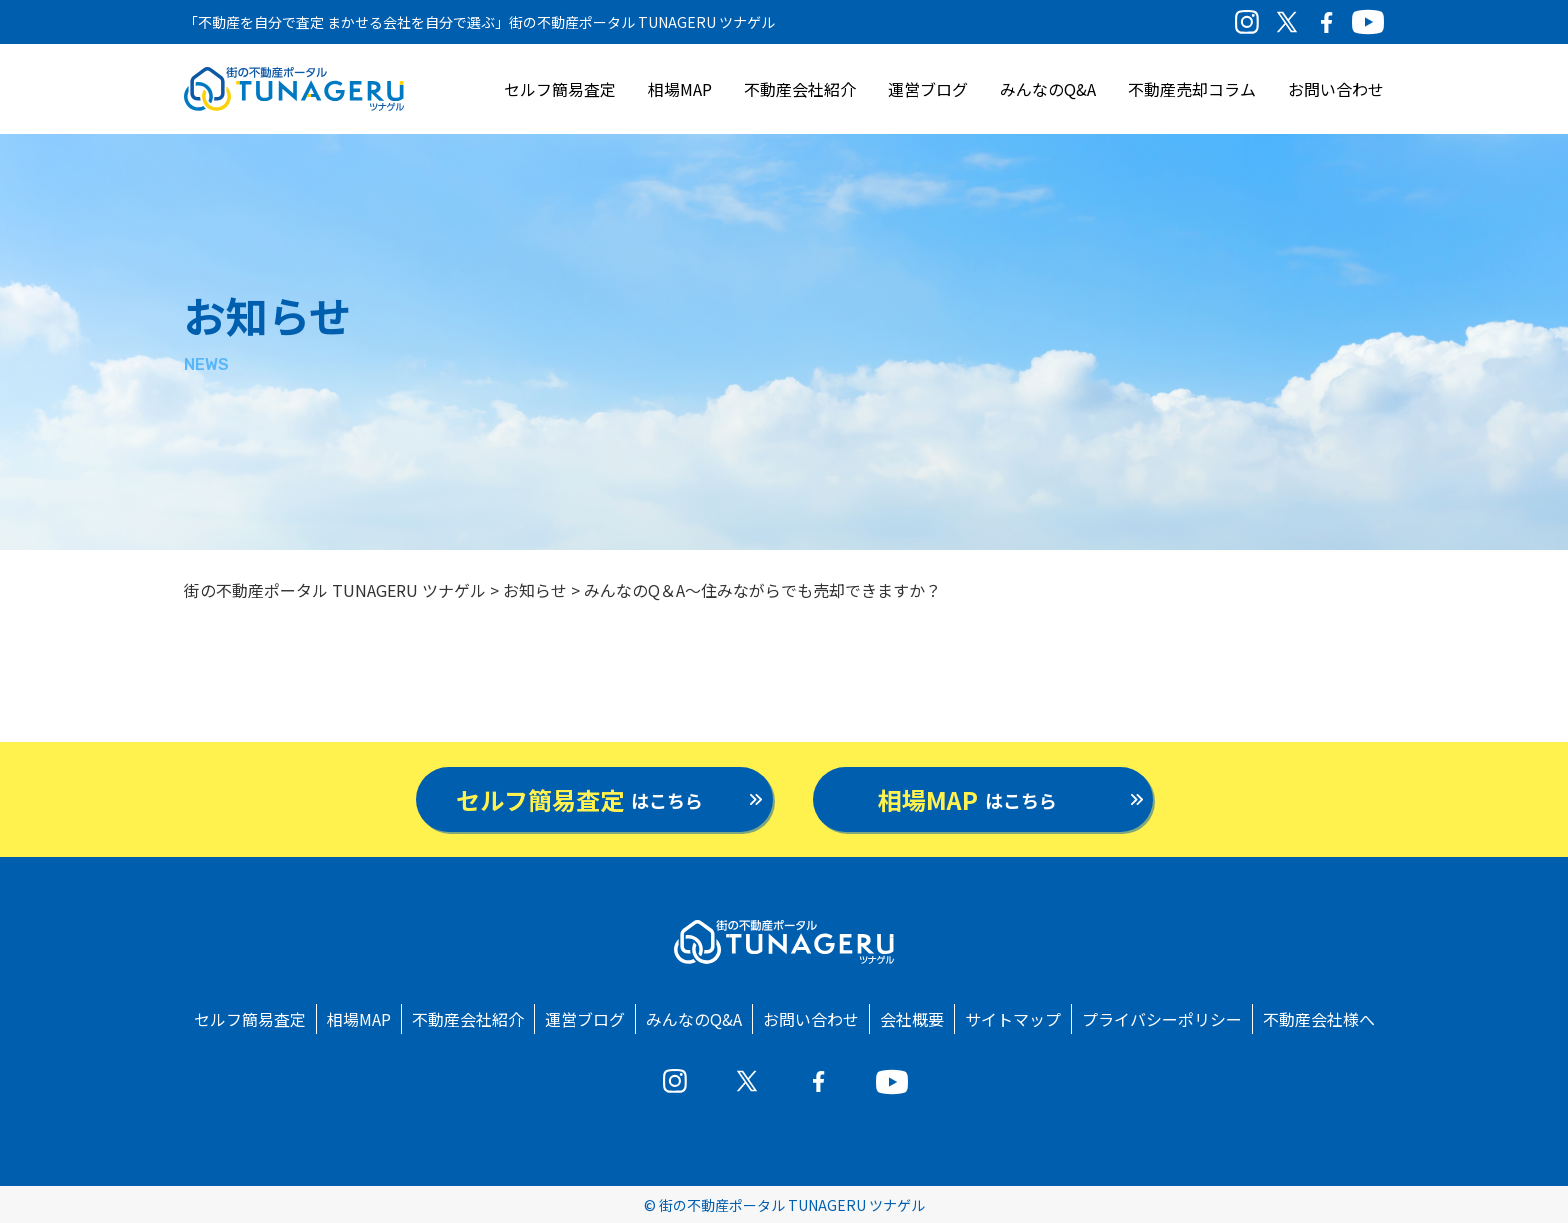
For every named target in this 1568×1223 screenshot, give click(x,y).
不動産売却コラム (1192, 89)
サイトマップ (1013, 1019)
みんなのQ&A (1048, 89)
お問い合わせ (1336, 89)
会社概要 (912, 1019)
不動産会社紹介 (800, 89)
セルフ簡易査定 (560, 89)
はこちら (579, 799)
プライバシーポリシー (1162, 1019)
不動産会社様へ (1319, 1019)
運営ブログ (928, 89)
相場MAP (680, 89)
